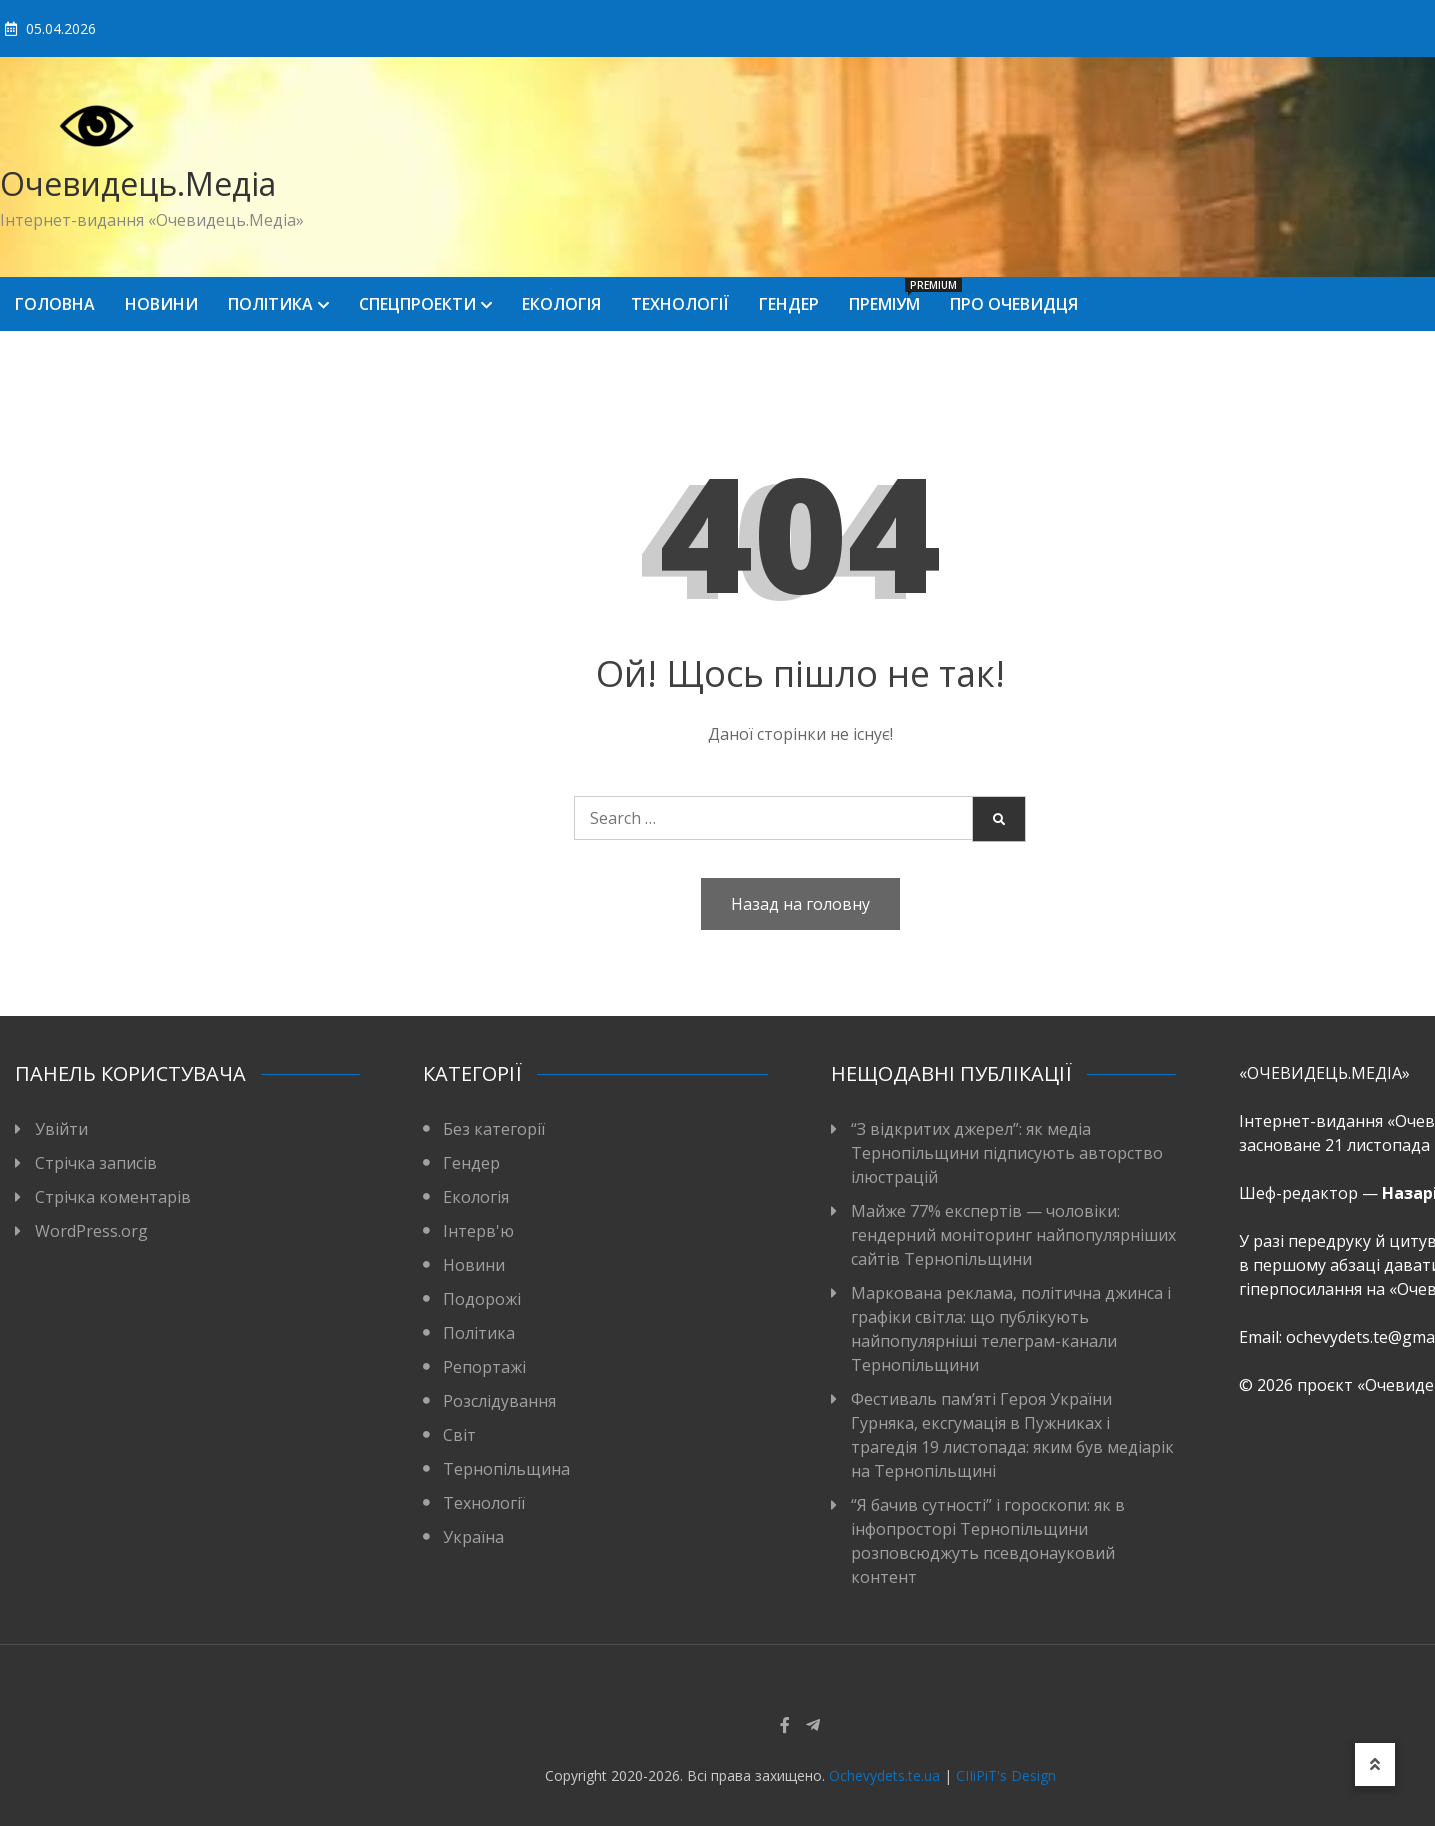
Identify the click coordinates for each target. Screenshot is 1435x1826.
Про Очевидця (1014, 304)
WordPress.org (91, 1231)
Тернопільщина (506, 1469)
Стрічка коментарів (113, 1197)
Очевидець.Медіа (138, 183)
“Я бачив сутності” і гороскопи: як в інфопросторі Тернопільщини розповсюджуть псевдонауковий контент (988, 1541)
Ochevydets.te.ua (884, 1775)
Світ (459, 1435)
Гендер (789, 304)
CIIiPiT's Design (1006, 1775)
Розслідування (499, 1401)
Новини (161, 304)
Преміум (892, 296)
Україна (473, 1537)
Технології (680, 304)
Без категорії (494, 1129)
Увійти (61, 1129)
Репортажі (484, 1367)
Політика (270, 304)
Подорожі (482, 1299)
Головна (55, 304)
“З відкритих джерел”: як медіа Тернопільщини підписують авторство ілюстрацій (1007, 1153)
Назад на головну (800, 904)
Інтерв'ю (478, 1231)
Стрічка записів (96, 1163)
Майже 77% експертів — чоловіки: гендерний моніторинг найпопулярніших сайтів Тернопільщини (1013, 1235)
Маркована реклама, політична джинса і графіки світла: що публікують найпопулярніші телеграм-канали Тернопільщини (1011, 1329)
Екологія (561, 304)
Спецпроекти (417, 304)
